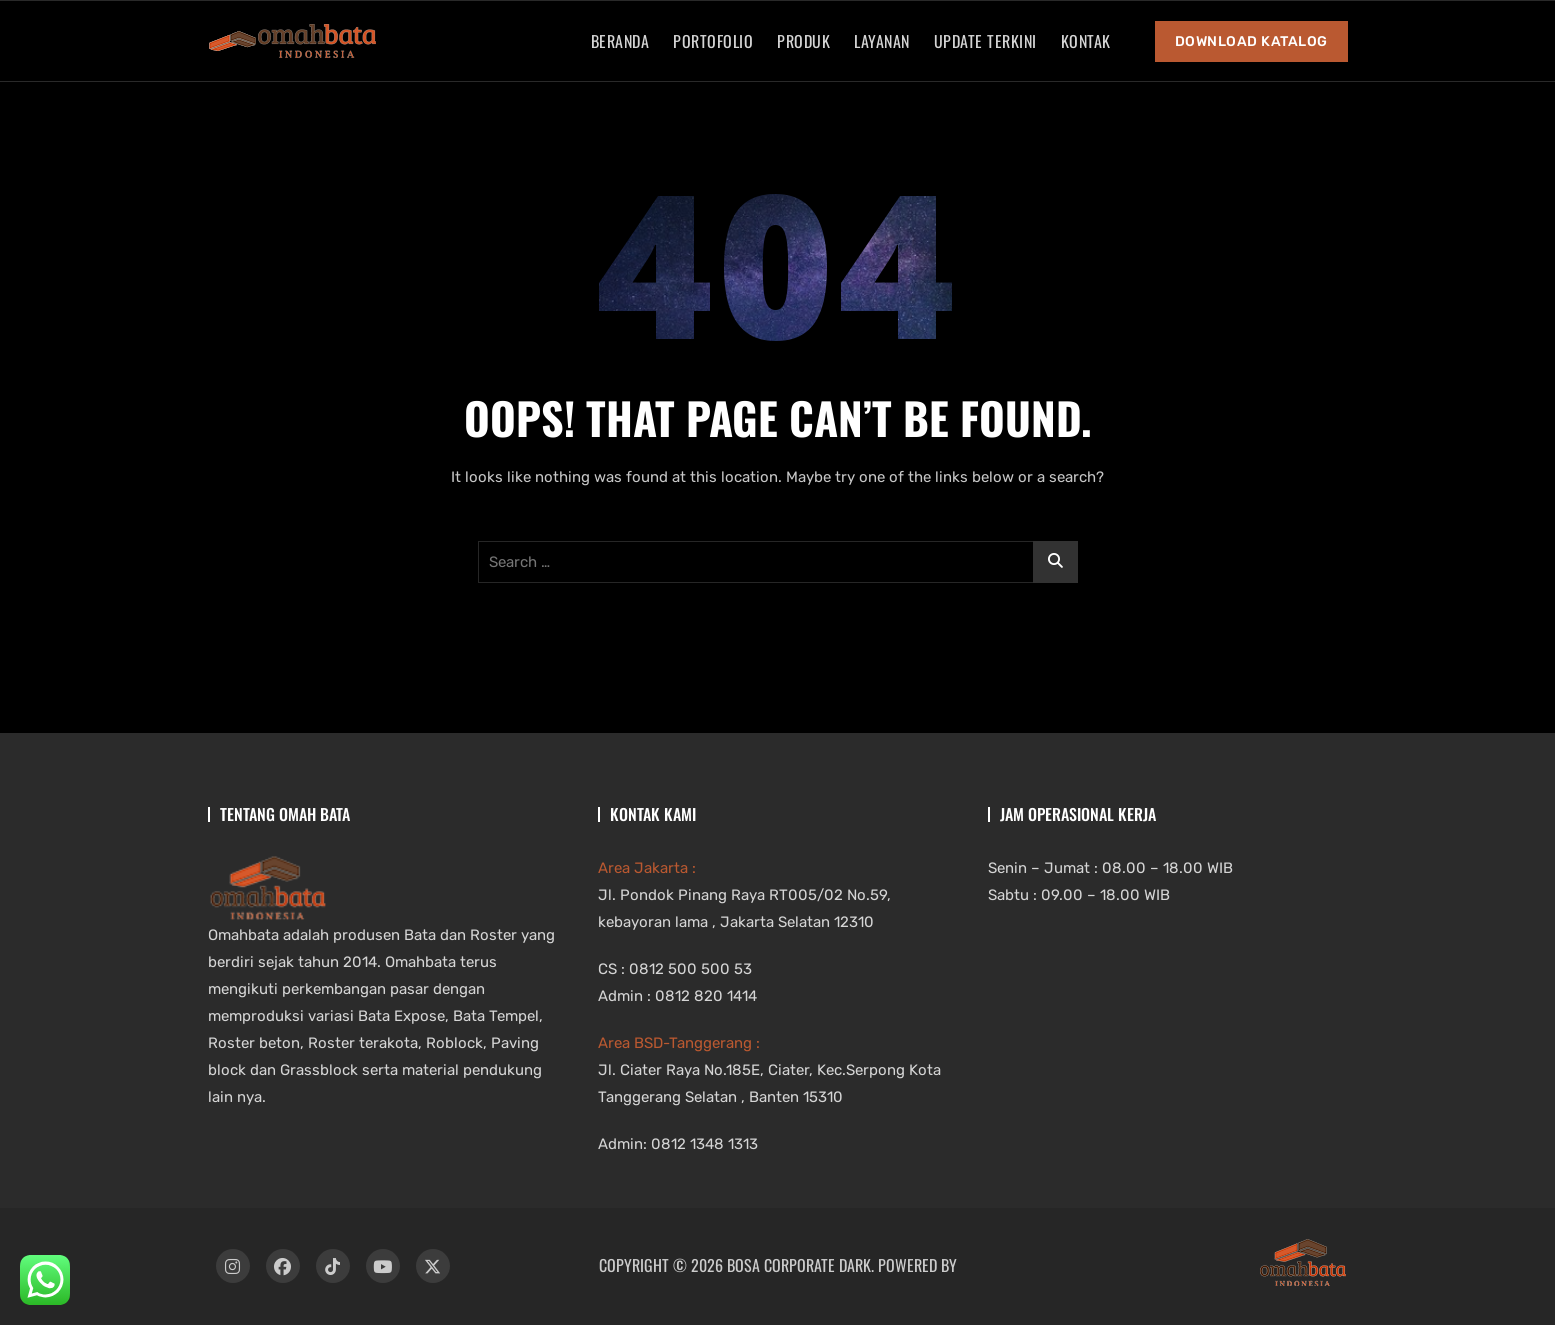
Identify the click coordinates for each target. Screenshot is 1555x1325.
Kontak (1086, 41)
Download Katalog (1251, 41)
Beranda (620, 41)
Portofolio (713, 41)
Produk (803, 41)
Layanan (882, 41)
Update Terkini (985, 41)
